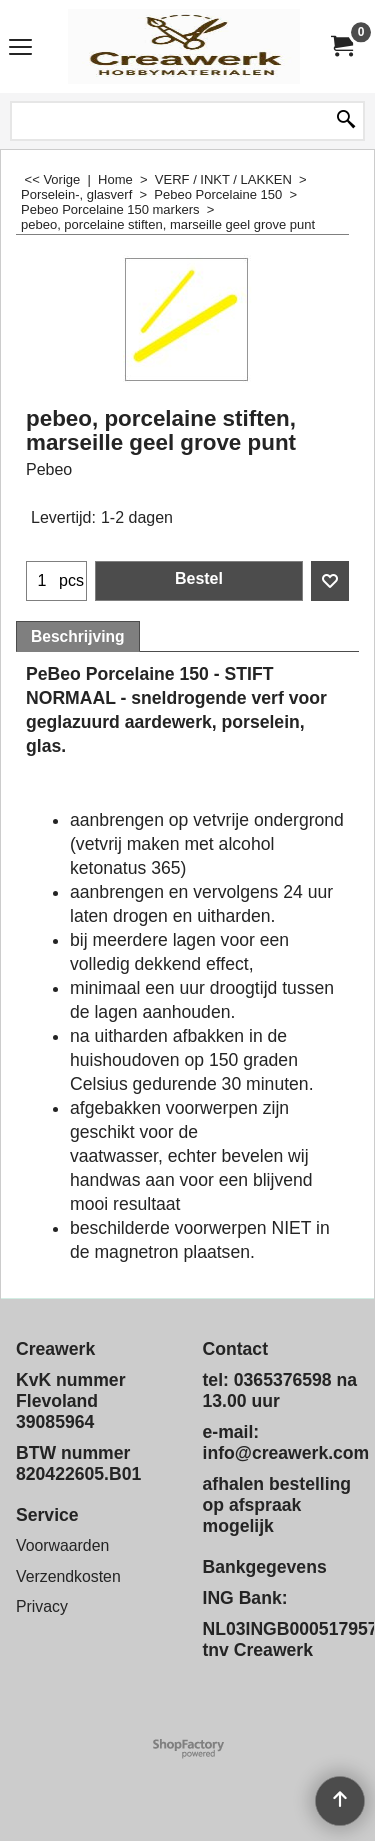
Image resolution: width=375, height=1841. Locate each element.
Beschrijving (78, 636)
